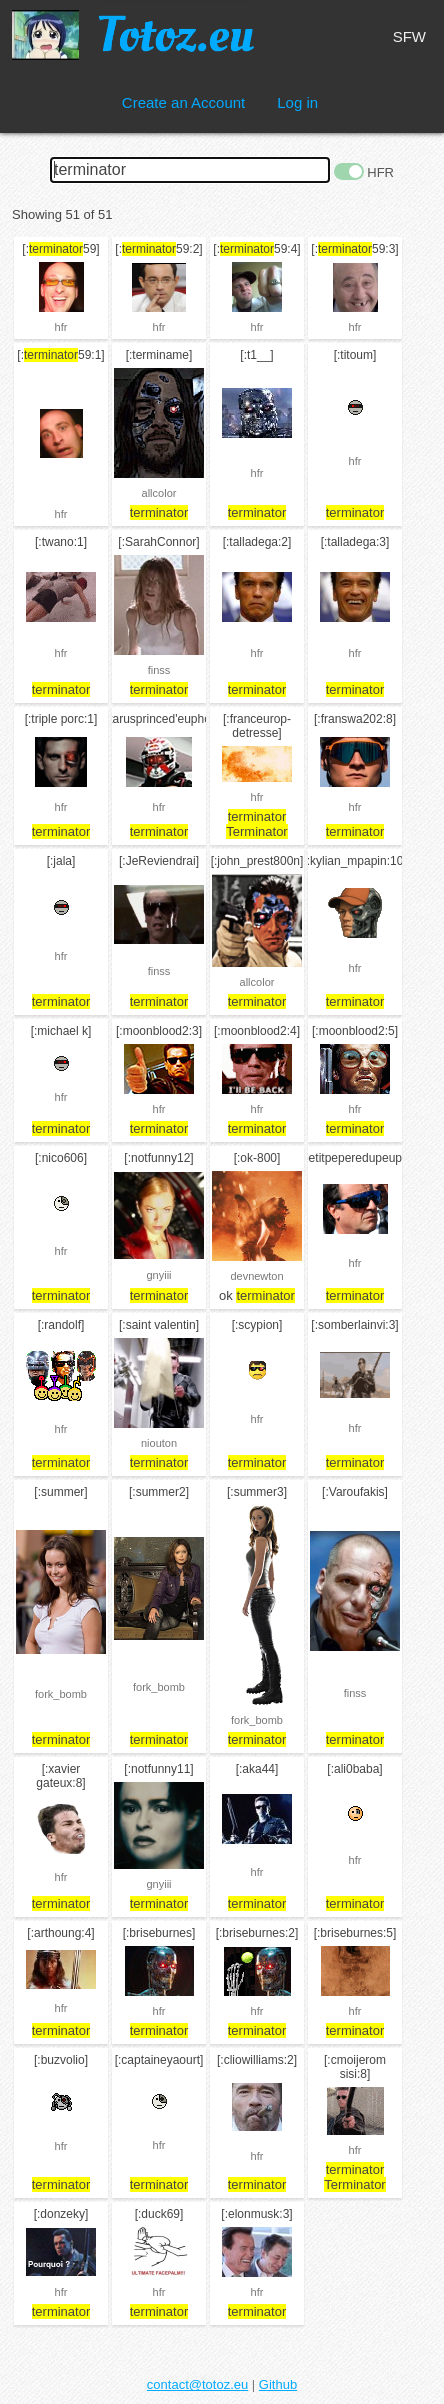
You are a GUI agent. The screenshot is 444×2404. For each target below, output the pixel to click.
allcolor (159, 493)
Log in (297, 102)
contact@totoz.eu (197, 2384)
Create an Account (183, 102)
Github (278, 2384)
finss (159, 670)
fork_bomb (61, 1694)
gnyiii (158, 1275)
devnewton (256, 1276)
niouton (159, 1443)
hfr (61, 327)
